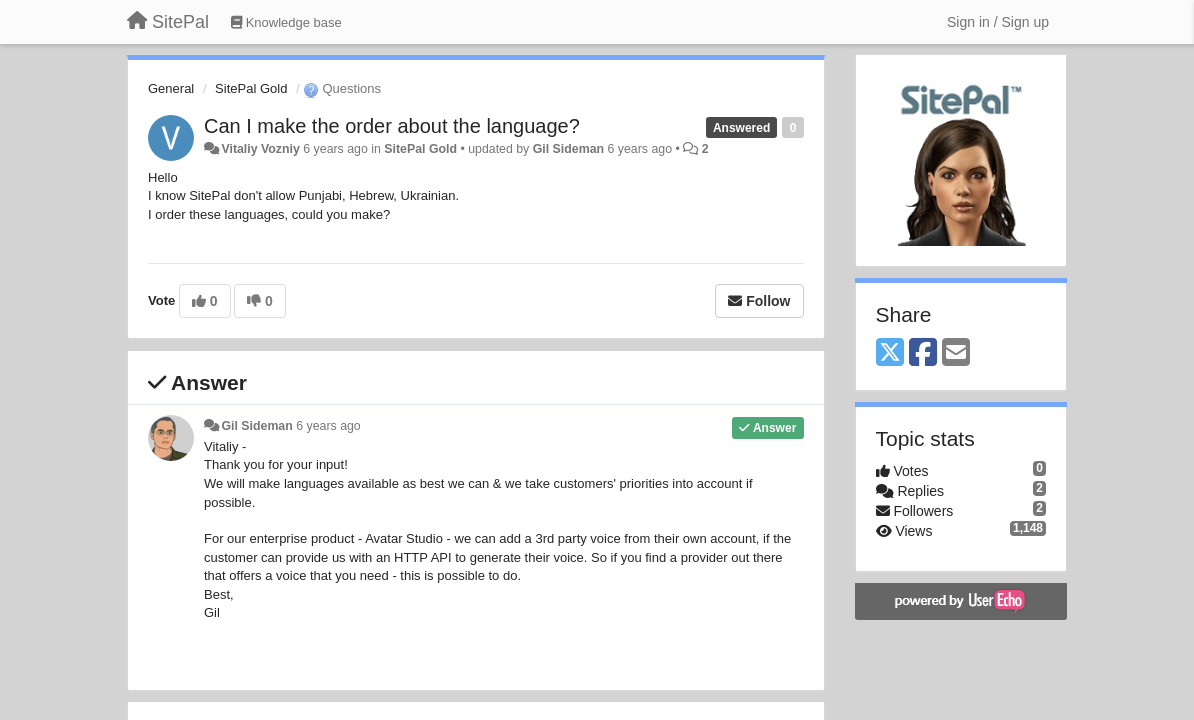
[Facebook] (923, 353)
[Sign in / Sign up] (998, 22)
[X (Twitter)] (890, 353)
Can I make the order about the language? (392, 126)
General (171, 88)
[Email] (956, 353)
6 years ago (328, 426)
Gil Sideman (568, 149)
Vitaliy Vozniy (260, 149)
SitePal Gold (251, 88)
